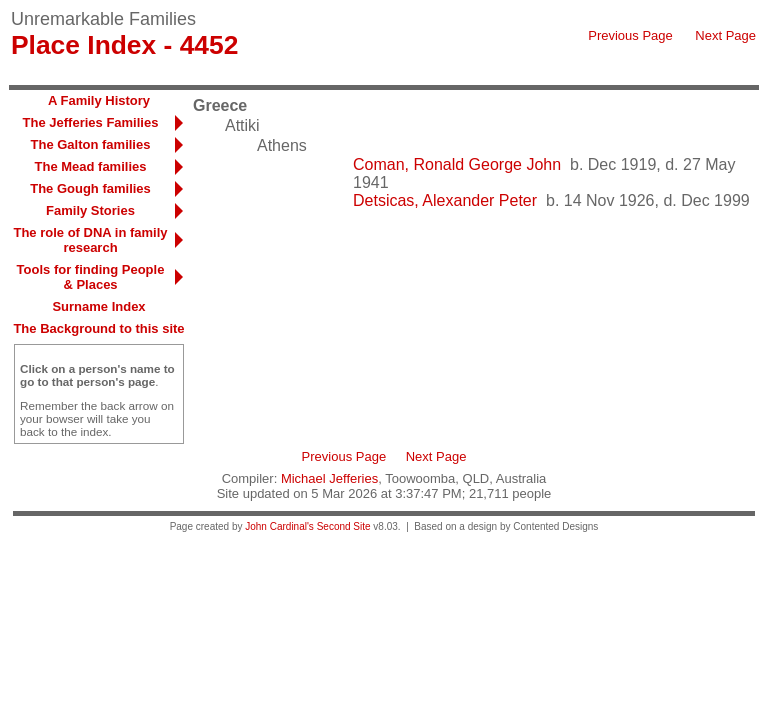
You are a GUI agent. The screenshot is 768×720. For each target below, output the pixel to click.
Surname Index (98, 306)
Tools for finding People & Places (91, 277)
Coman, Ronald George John (457, 164)
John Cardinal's (279, 526)
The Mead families (91, 166)
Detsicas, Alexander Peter (445, 200)
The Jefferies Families (91, 122)
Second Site (344, 526)
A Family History (99, 100)
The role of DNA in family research (90, 240)
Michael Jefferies (329, 478)
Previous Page (630, 35)
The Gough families (90, 188)
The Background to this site (98, 328)
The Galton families (91, 144)
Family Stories (90, 210)
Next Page (725, 35)
